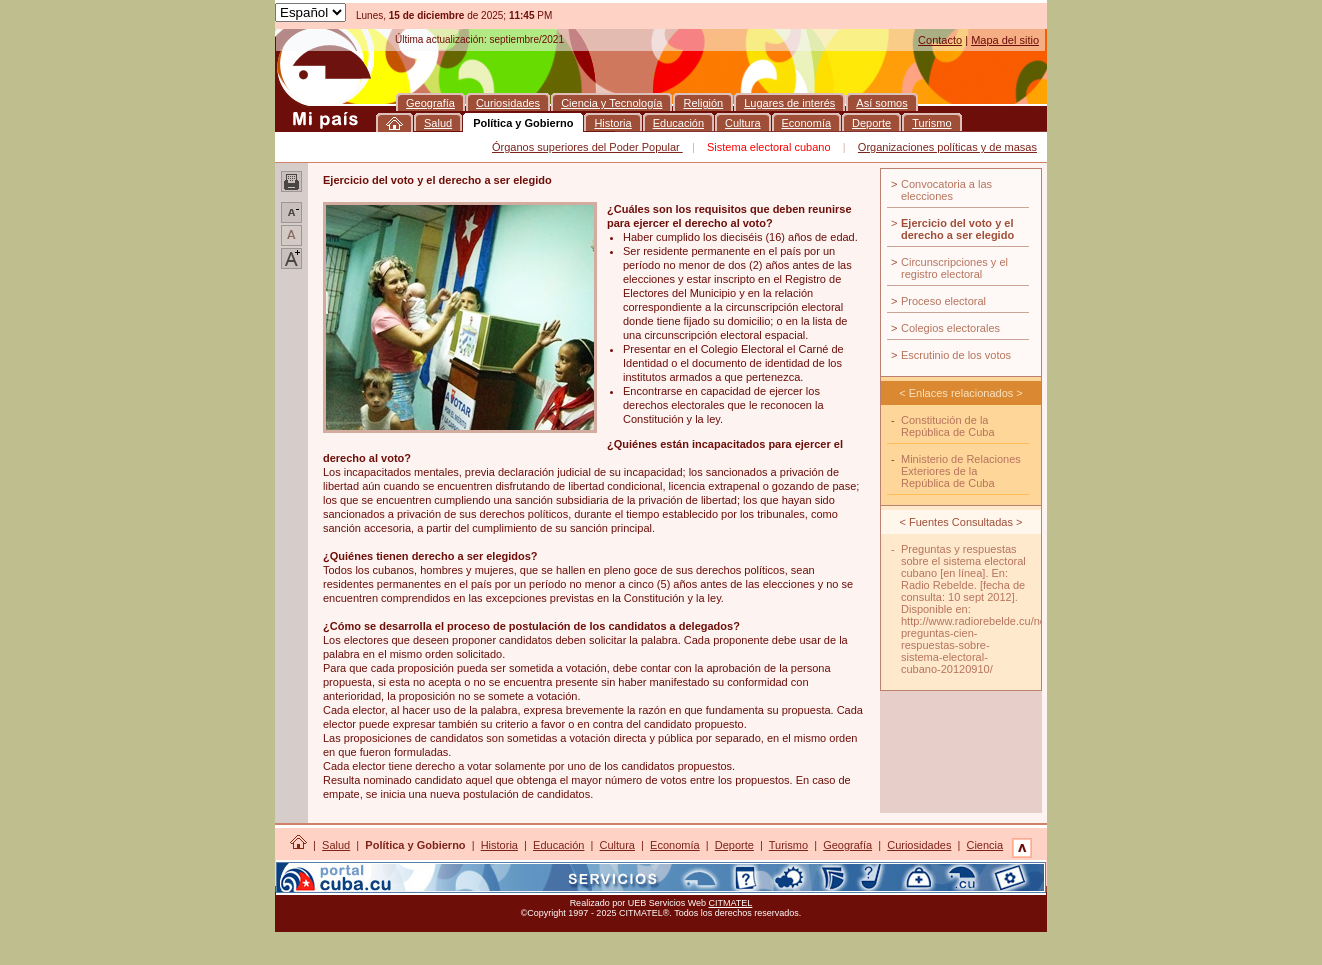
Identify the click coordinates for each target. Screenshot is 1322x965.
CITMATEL (731, 903)
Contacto (940, 40)
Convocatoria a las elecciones (946, 190)
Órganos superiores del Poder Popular (587, 147)
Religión (387, 870)
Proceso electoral (943, 301)
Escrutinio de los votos (956, 355)
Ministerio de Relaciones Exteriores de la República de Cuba (961, 471)
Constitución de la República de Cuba (948, 426)
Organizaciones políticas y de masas (947, 147)
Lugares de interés (467, 870)
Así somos (552, 870)
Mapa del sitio (1005, 40)
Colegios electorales (950, 328)
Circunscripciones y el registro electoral (954, 268)
